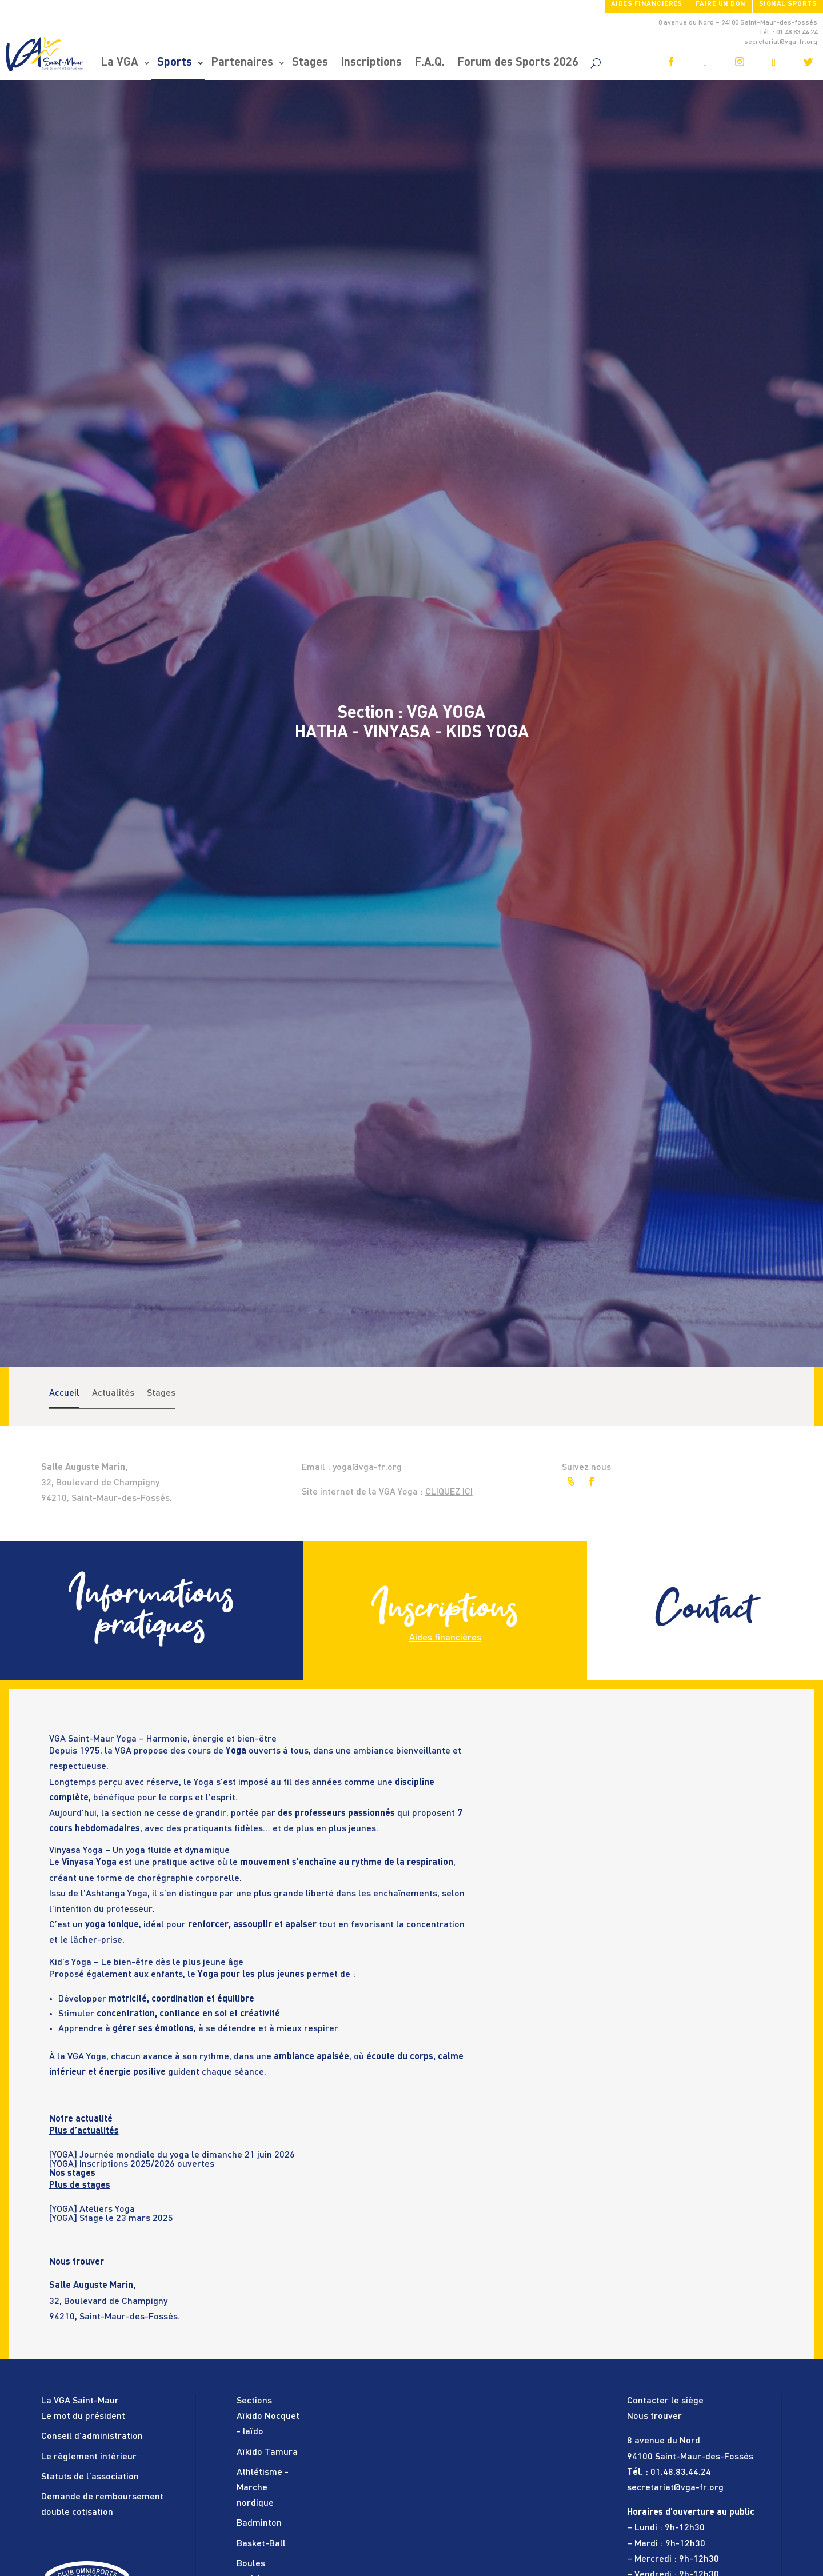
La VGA (119, 62)
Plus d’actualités (84, 2131)
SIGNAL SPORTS (788, 4)
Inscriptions (371, 62)
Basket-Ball (261, 2544)
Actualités (113, 1393)
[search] (596, 63)
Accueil (64, 1393)
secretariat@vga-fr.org (675, 2488)
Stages (310, 62)
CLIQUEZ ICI (449, 1492)
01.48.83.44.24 (680, 2472)
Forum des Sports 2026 (517, 62)
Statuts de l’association (90, 2477)
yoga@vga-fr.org (367, 1467)
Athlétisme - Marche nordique (263, 2488)
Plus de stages (79, 2185)
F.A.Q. (429, 62)
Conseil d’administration (92, 2436)
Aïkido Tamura (267, 2452)
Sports (174, 62)
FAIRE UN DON (721, 4)
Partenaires (242, 62)
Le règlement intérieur (89, 2457)
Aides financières (646, 4)
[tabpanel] (258, 2155)
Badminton (259, 2523)
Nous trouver (654, 2416)
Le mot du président (83, 2416)
